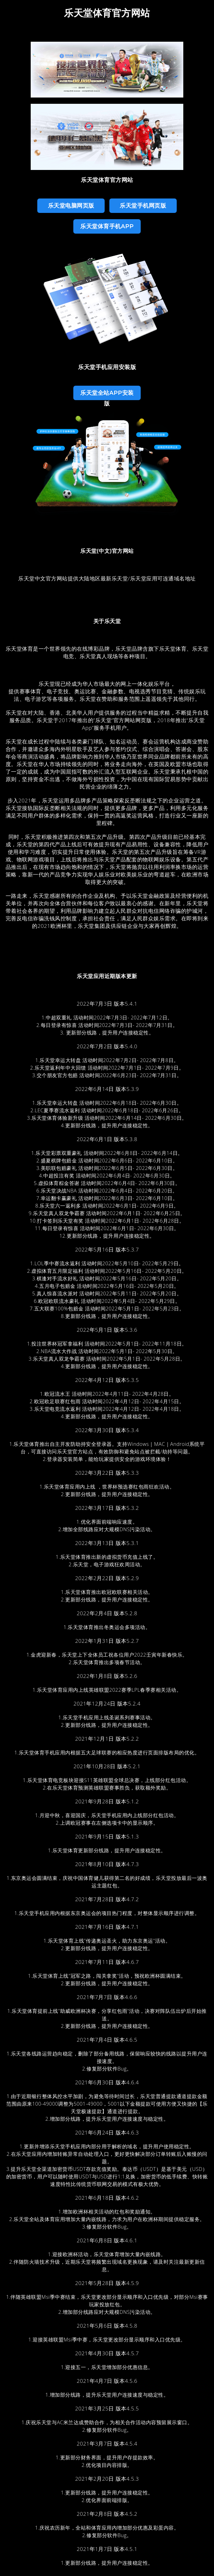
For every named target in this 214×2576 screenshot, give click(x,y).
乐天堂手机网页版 (143, 205)
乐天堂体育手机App (106, 226)
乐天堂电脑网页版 (71, 205)
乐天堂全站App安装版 (106, 394)
